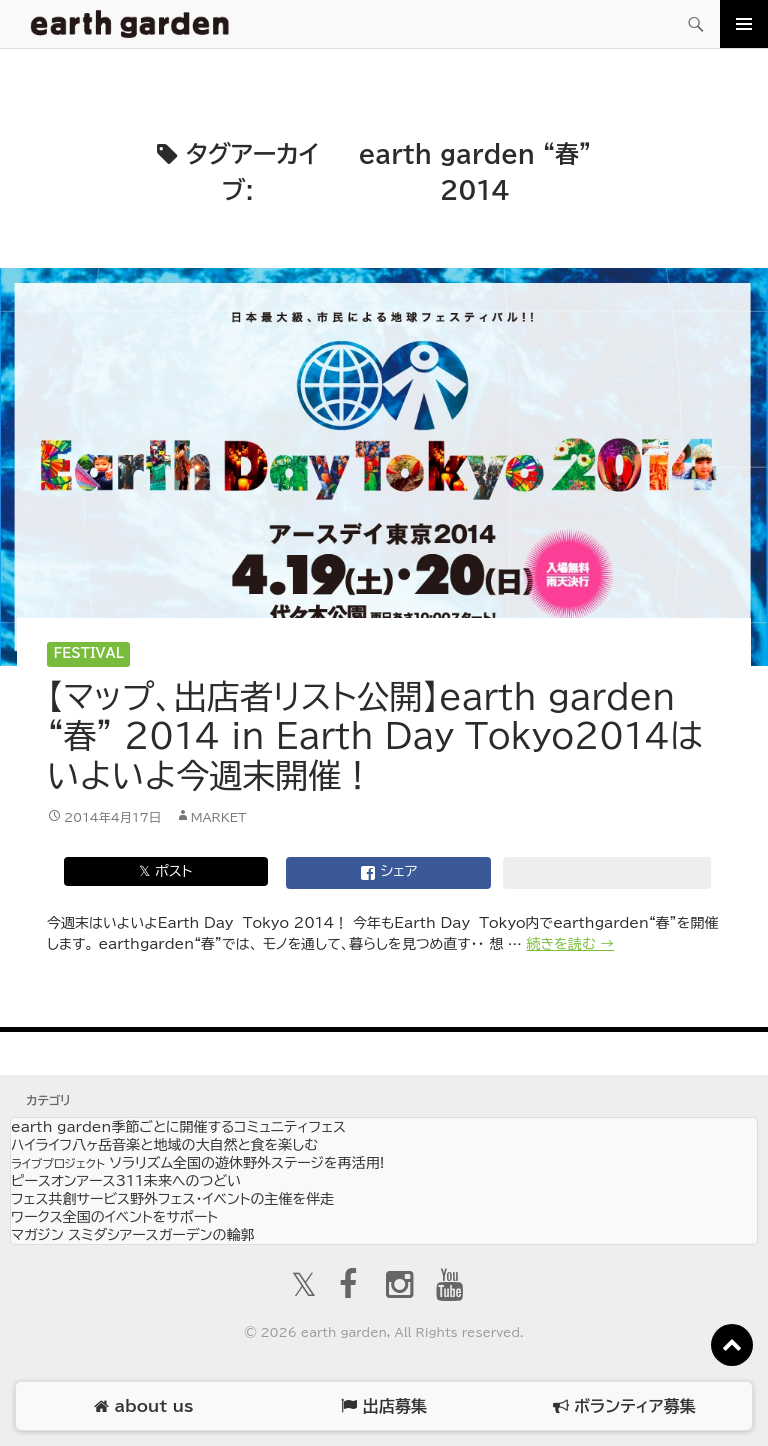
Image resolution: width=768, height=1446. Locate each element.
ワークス (114, 1217)
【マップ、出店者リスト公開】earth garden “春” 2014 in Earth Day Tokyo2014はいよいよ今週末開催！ (375, 736)
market (219, 817)
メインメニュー (744, 24)
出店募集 (383, 1406)
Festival (89, 653)
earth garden (178, 1127)
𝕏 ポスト (165, 871)
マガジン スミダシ (132, 1235)
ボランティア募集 (624, 1406)
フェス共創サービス (172, 1199)
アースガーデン (130, 24)
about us (143, 1406)
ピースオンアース (126, 1181)
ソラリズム (197, 1163)
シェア (389, 873)
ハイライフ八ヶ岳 (164, 1145)
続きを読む (571, 944)
